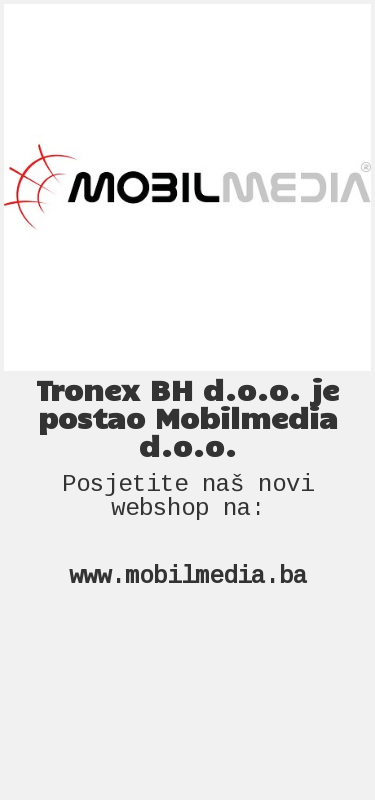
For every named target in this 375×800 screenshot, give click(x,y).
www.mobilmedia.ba (188, 576)
